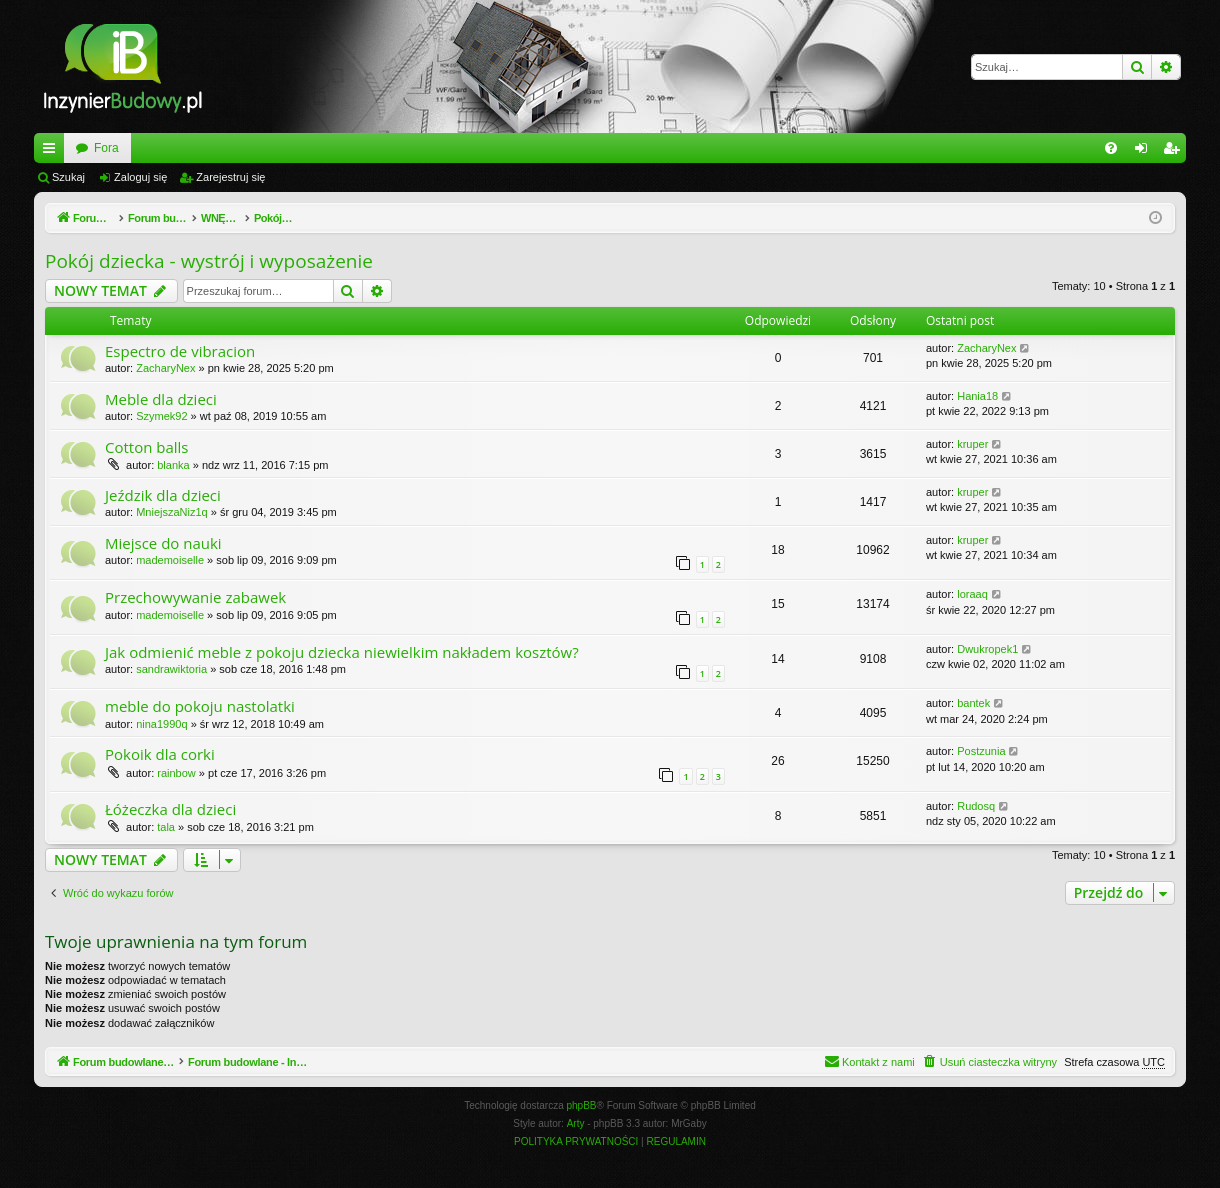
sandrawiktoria (171, 669)
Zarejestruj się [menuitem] (1175, 152)
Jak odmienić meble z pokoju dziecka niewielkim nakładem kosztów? (342, 652)
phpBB (582, 1105)
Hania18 (977, 396)
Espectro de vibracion (180, 351)
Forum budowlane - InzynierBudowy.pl (177, 148)
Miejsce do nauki (163, 543)
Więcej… (53, 152)
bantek (973, 703)
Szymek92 (161, 416)
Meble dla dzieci (161, 399)
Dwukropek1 (987, 649)
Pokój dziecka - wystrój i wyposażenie (209, 261)
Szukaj (68, 177)
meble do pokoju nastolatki (200, 706)
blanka (173, 465)
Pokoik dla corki (160, 754)
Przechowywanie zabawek (195, 597)
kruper (972, 444)
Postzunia (981, 751)
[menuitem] (1111, 148)
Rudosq (976, 806)
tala (166, 827)
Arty (576, 1123)
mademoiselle (170, 560)
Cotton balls (147, 447)
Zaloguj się (140, 177)
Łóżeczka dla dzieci (170, 809)
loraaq (972, 594)
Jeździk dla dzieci (163, 495)
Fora (333, 148)
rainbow (176, 773)
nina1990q (161, 724)
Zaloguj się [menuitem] (1145, 152)
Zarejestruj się (230, 177)
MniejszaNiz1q (172, 512)
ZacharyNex (165, 368)
